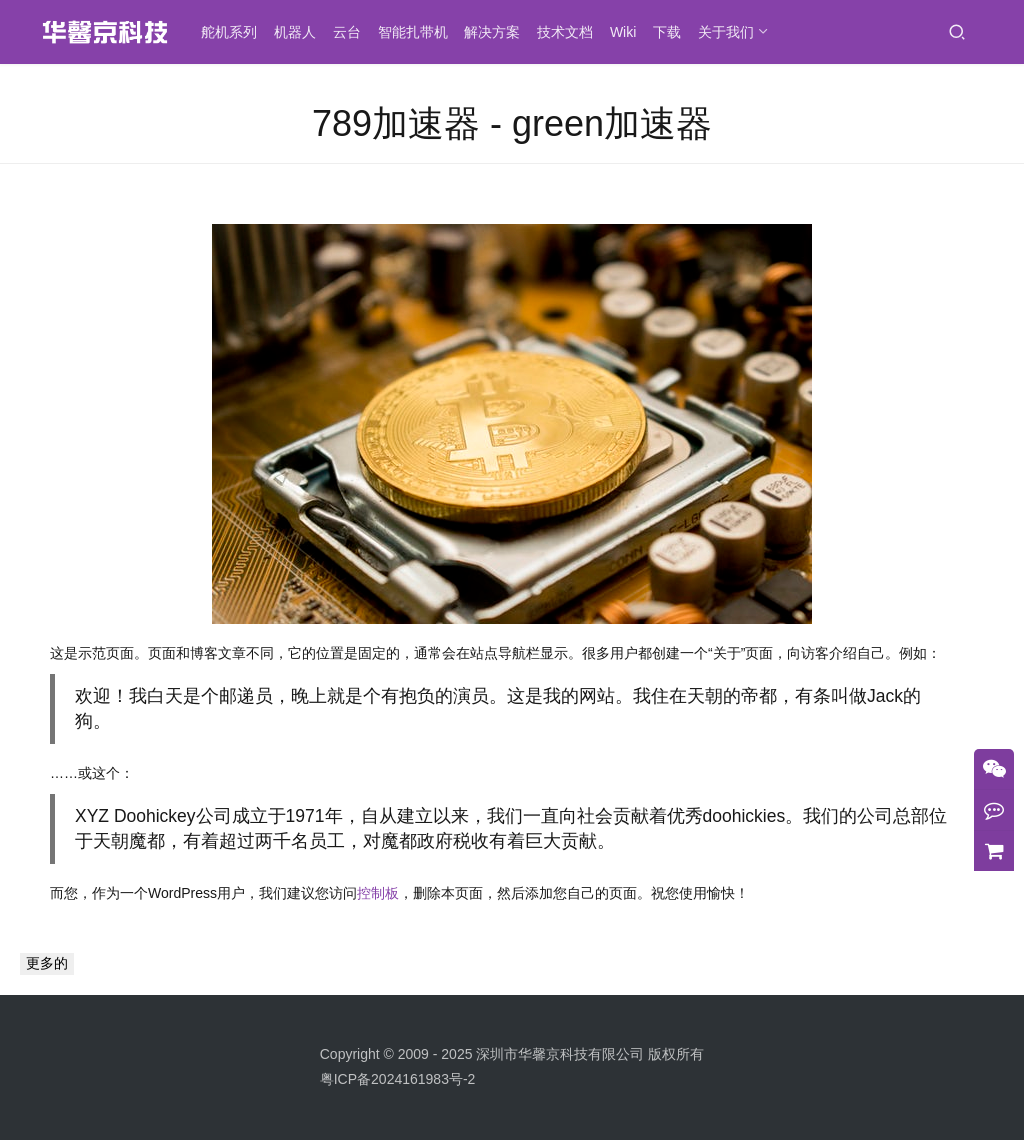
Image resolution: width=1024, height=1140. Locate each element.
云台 (353, 32)
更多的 (47, 963)
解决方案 (498, 32)
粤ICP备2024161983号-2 (398, 1079)
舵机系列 (235, 32)
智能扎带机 (419, 32)
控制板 (378, 893)
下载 (673, 32)
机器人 (301, 32)
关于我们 (732, 32)
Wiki (629, 32)
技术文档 (571, 32)
